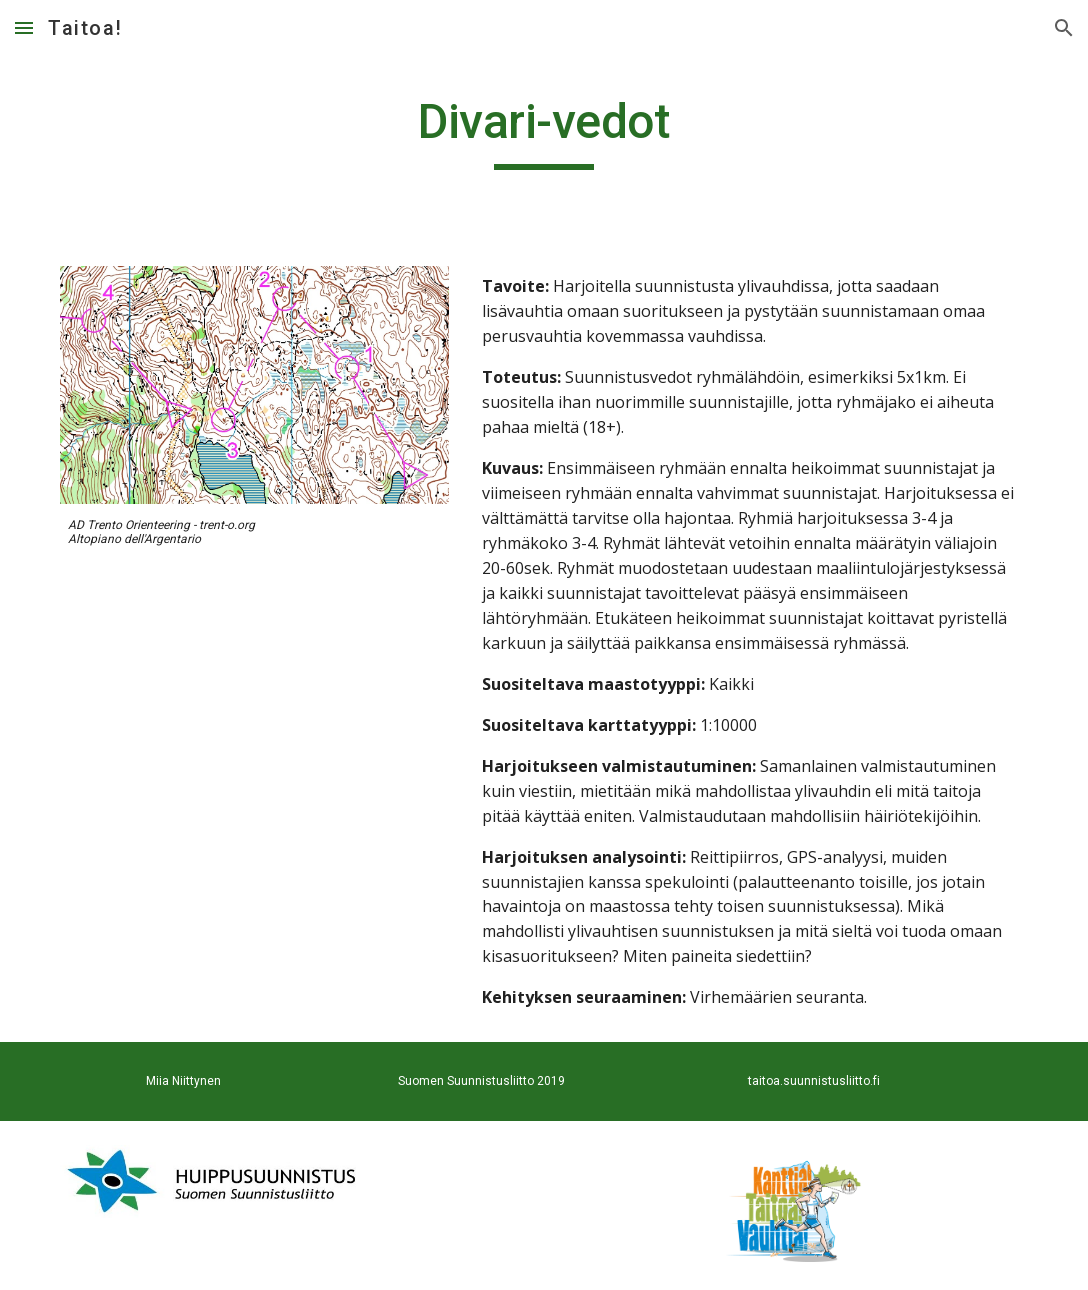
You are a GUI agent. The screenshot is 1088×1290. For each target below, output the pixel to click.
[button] (24, 27)
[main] (544, 131)
